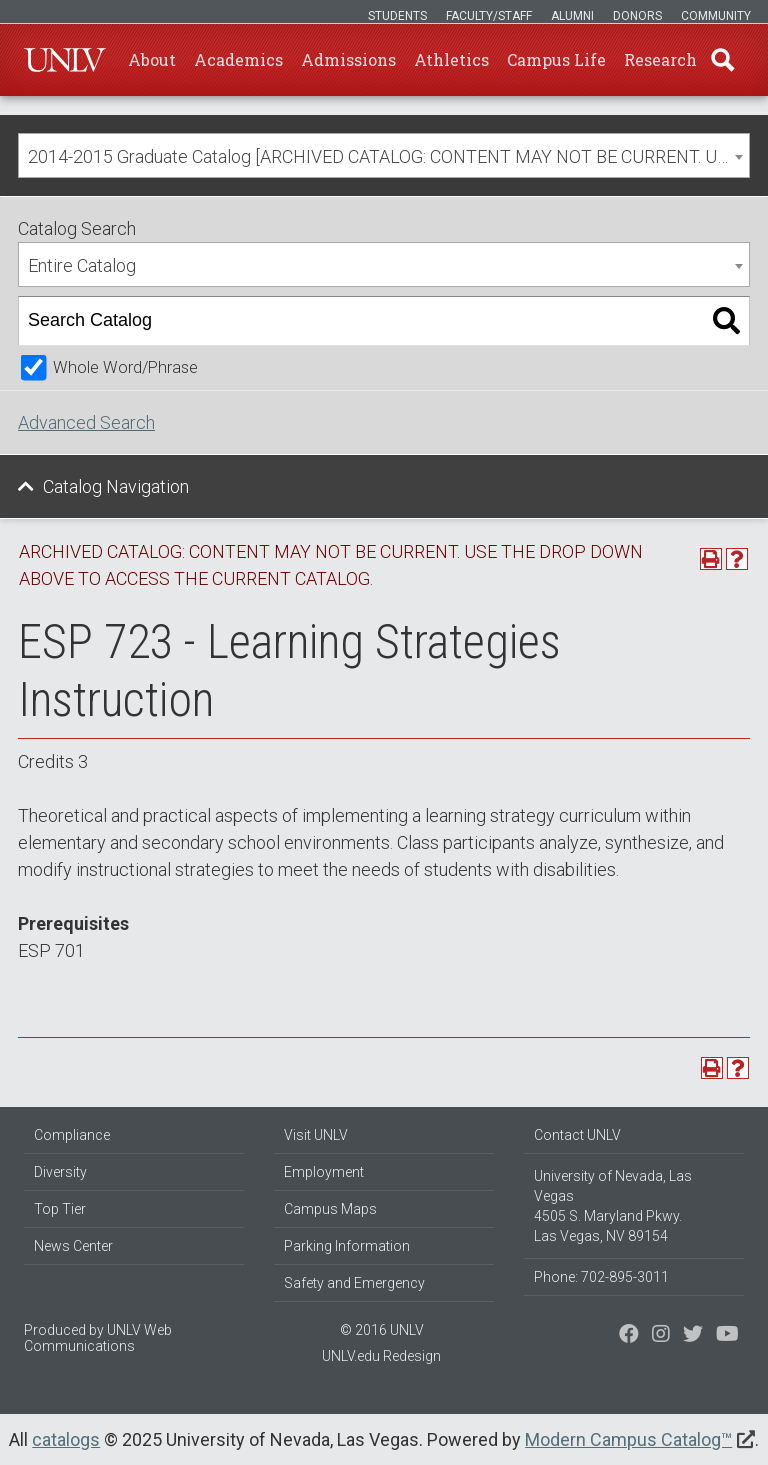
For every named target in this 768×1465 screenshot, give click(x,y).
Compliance (72, 1135)
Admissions (348, 59)
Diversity (60, 1172)
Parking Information (347, 1246)
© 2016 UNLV (382, 1330)
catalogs (66, 1439)
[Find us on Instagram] (693, 1336)
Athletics (451, 59)
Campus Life (556, 59)
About (152, 59)
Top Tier (60, 1209)
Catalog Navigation (116, 486)
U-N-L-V (65, 60)
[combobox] (384, 155)
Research (660, 59)
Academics (238, 59)
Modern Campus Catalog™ (628, 1439)
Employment (324, 1172)
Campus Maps (330, 1209)
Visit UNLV (316, 1135)
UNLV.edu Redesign (381, 1356)
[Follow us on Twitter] (661, 1336)
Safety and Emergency (354, 1283)
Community (716, 16)
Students (397, 16)
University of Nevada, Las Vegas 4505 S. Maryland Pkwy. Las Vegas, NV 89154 (613, 1206)
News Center (73, 1246)
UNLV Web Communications (98, 1338)
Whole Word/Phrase (125, 367)
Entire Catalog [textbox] (82, 265)
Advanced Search (86, 422)
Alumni (572, 16)
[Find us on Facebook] (629, 1336)
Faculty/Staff (489, 16)
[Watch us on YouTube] (727, 1336)
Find (723, 60)
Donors (637, 16)
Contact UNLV (577, 1135)
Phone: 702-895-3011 (601, 1277)
